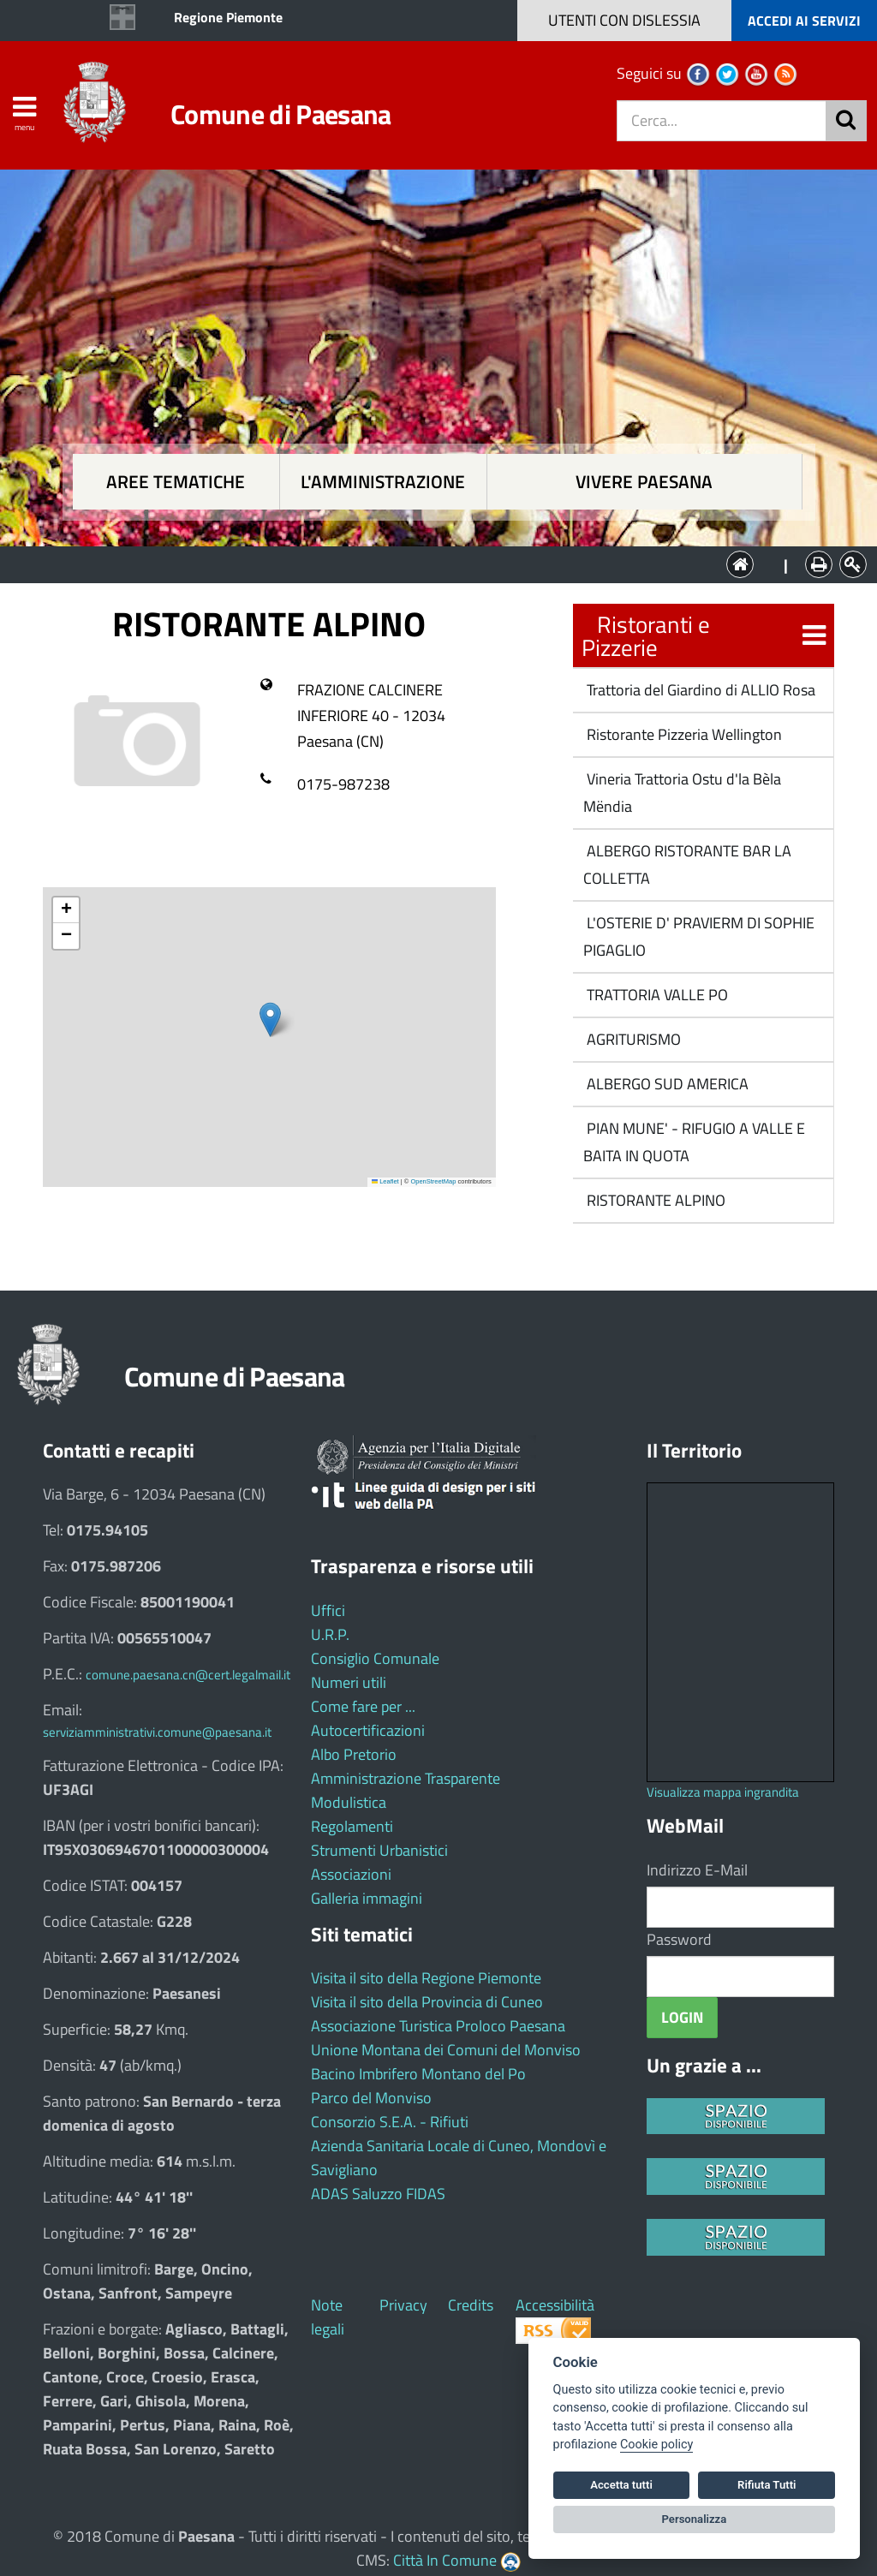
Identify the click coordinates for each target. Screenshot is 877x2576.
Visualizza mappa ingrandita (723, 1792)
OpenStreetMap (433, 1181)
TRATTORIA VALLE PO (655, 994)
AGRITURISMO (632, 1039)
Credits (470, 2305)
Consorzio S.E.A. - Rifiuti (389, 2121)
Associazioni (351, 1874)
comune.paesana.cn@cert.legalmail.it (188, 1675)
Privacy (403, 2305)
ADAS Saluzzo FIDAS (378, 2193)
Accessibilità (555, 2305)
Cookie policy (656, 2444)
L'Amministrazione (425, 563)
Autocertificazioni (368, 1730)
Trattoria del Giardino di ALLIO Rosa (699, 689)
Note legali (327, 2316)
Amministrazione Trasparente (405, 1778)
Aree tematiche (175, 481)
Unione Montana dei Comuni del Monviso (446, 2049)
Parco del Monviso (371, 2097)
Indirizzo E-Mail (697, 1869)
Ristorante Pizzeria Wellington (682, 734)
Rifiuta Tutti (766, 2484)
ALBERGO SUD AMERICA (666, 1083)
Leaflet (385, 1181)
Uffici (328, 1610)
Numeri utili (348, 1682)
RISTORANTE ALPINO (654, 1200)
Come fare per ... (363, 1706)
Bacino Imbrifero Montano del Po (418, 2073)
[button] (270, 1019)
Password (679, 1939)
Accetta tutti (621, 2484)
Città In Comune (445, 2560)
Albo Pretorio (354, 1754)
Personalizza (694, 2519)
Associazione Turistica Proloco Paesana (438, 2025)
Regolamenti (352, 1826)
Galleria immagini (366, 1898)
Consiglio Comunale (375, 1658)
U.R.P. (330, 1634)
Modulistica (348, 1802)
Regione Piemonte (228, 17)
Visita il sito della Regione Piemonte (426, 1977)
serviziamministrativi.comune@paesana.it (157, 1732)
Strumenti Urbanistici (379, 1850)
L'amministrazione (383, 481)
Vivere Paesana (644, 481)
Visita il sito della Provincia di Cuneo (427, 2001)
